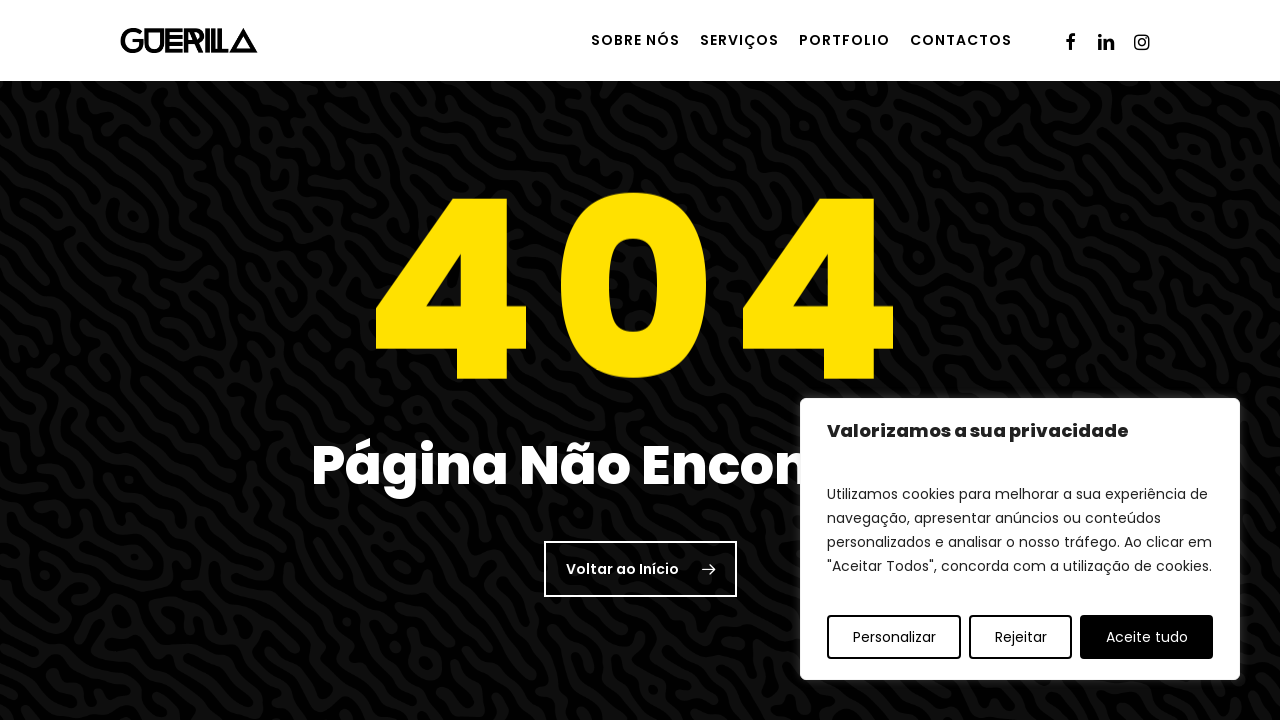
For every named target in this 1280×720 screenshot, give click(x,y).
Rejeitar (1021, 637)
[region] (1020, 539)
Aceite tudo (1147, 637)
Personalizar (894, 637)
